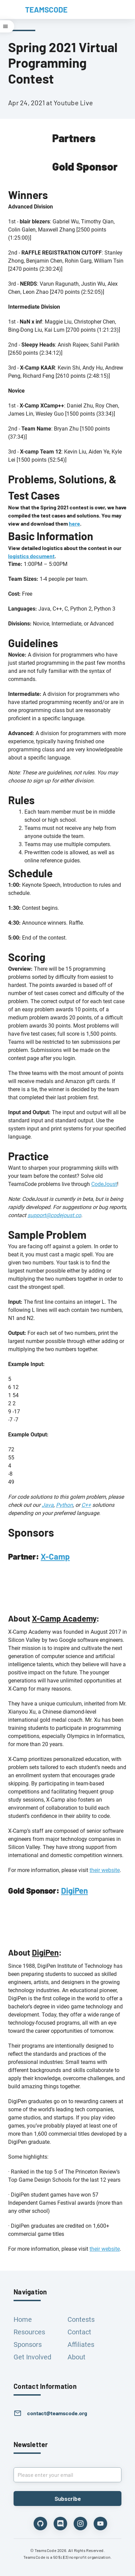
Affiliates (81, 2344)
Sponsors (28, 2344)
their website (105, 1870)
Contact (79, 2332)
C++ (86, 1505)
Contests (81, 2319)
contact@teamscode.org (57, 2413)
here (74, 523)
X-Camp (55, 1556)
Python (64, 1505)
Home (23, 2319)
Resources (29, 2332)
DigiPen (74, 1890)
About (76, 2357)
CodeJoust (104, 1184)
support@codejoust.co (54, 1215)
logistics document (31, 556)
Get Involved (32, 2357)
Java (48, 1505)
